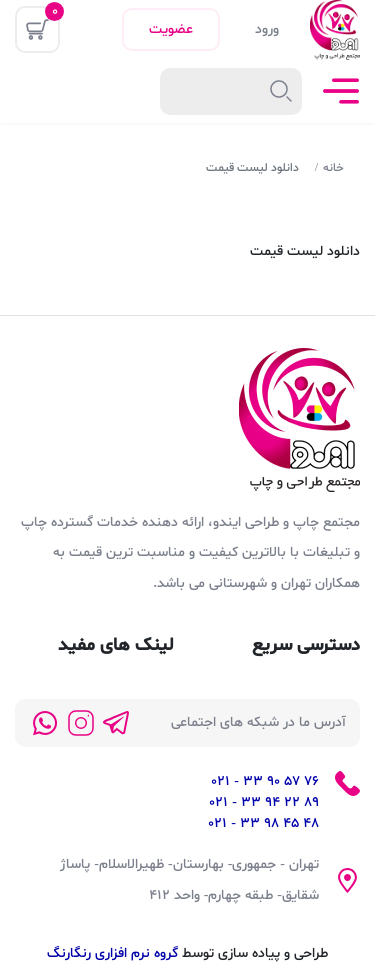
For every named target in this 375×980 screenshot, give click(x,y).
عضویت (171, 29)
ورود (267, 29)
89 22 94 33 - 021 (264, 802)
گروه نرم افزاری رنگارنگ (112, 953)
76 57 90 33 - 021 (265, 781)
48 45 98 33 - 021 (263, 823)
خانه (333, 168)
